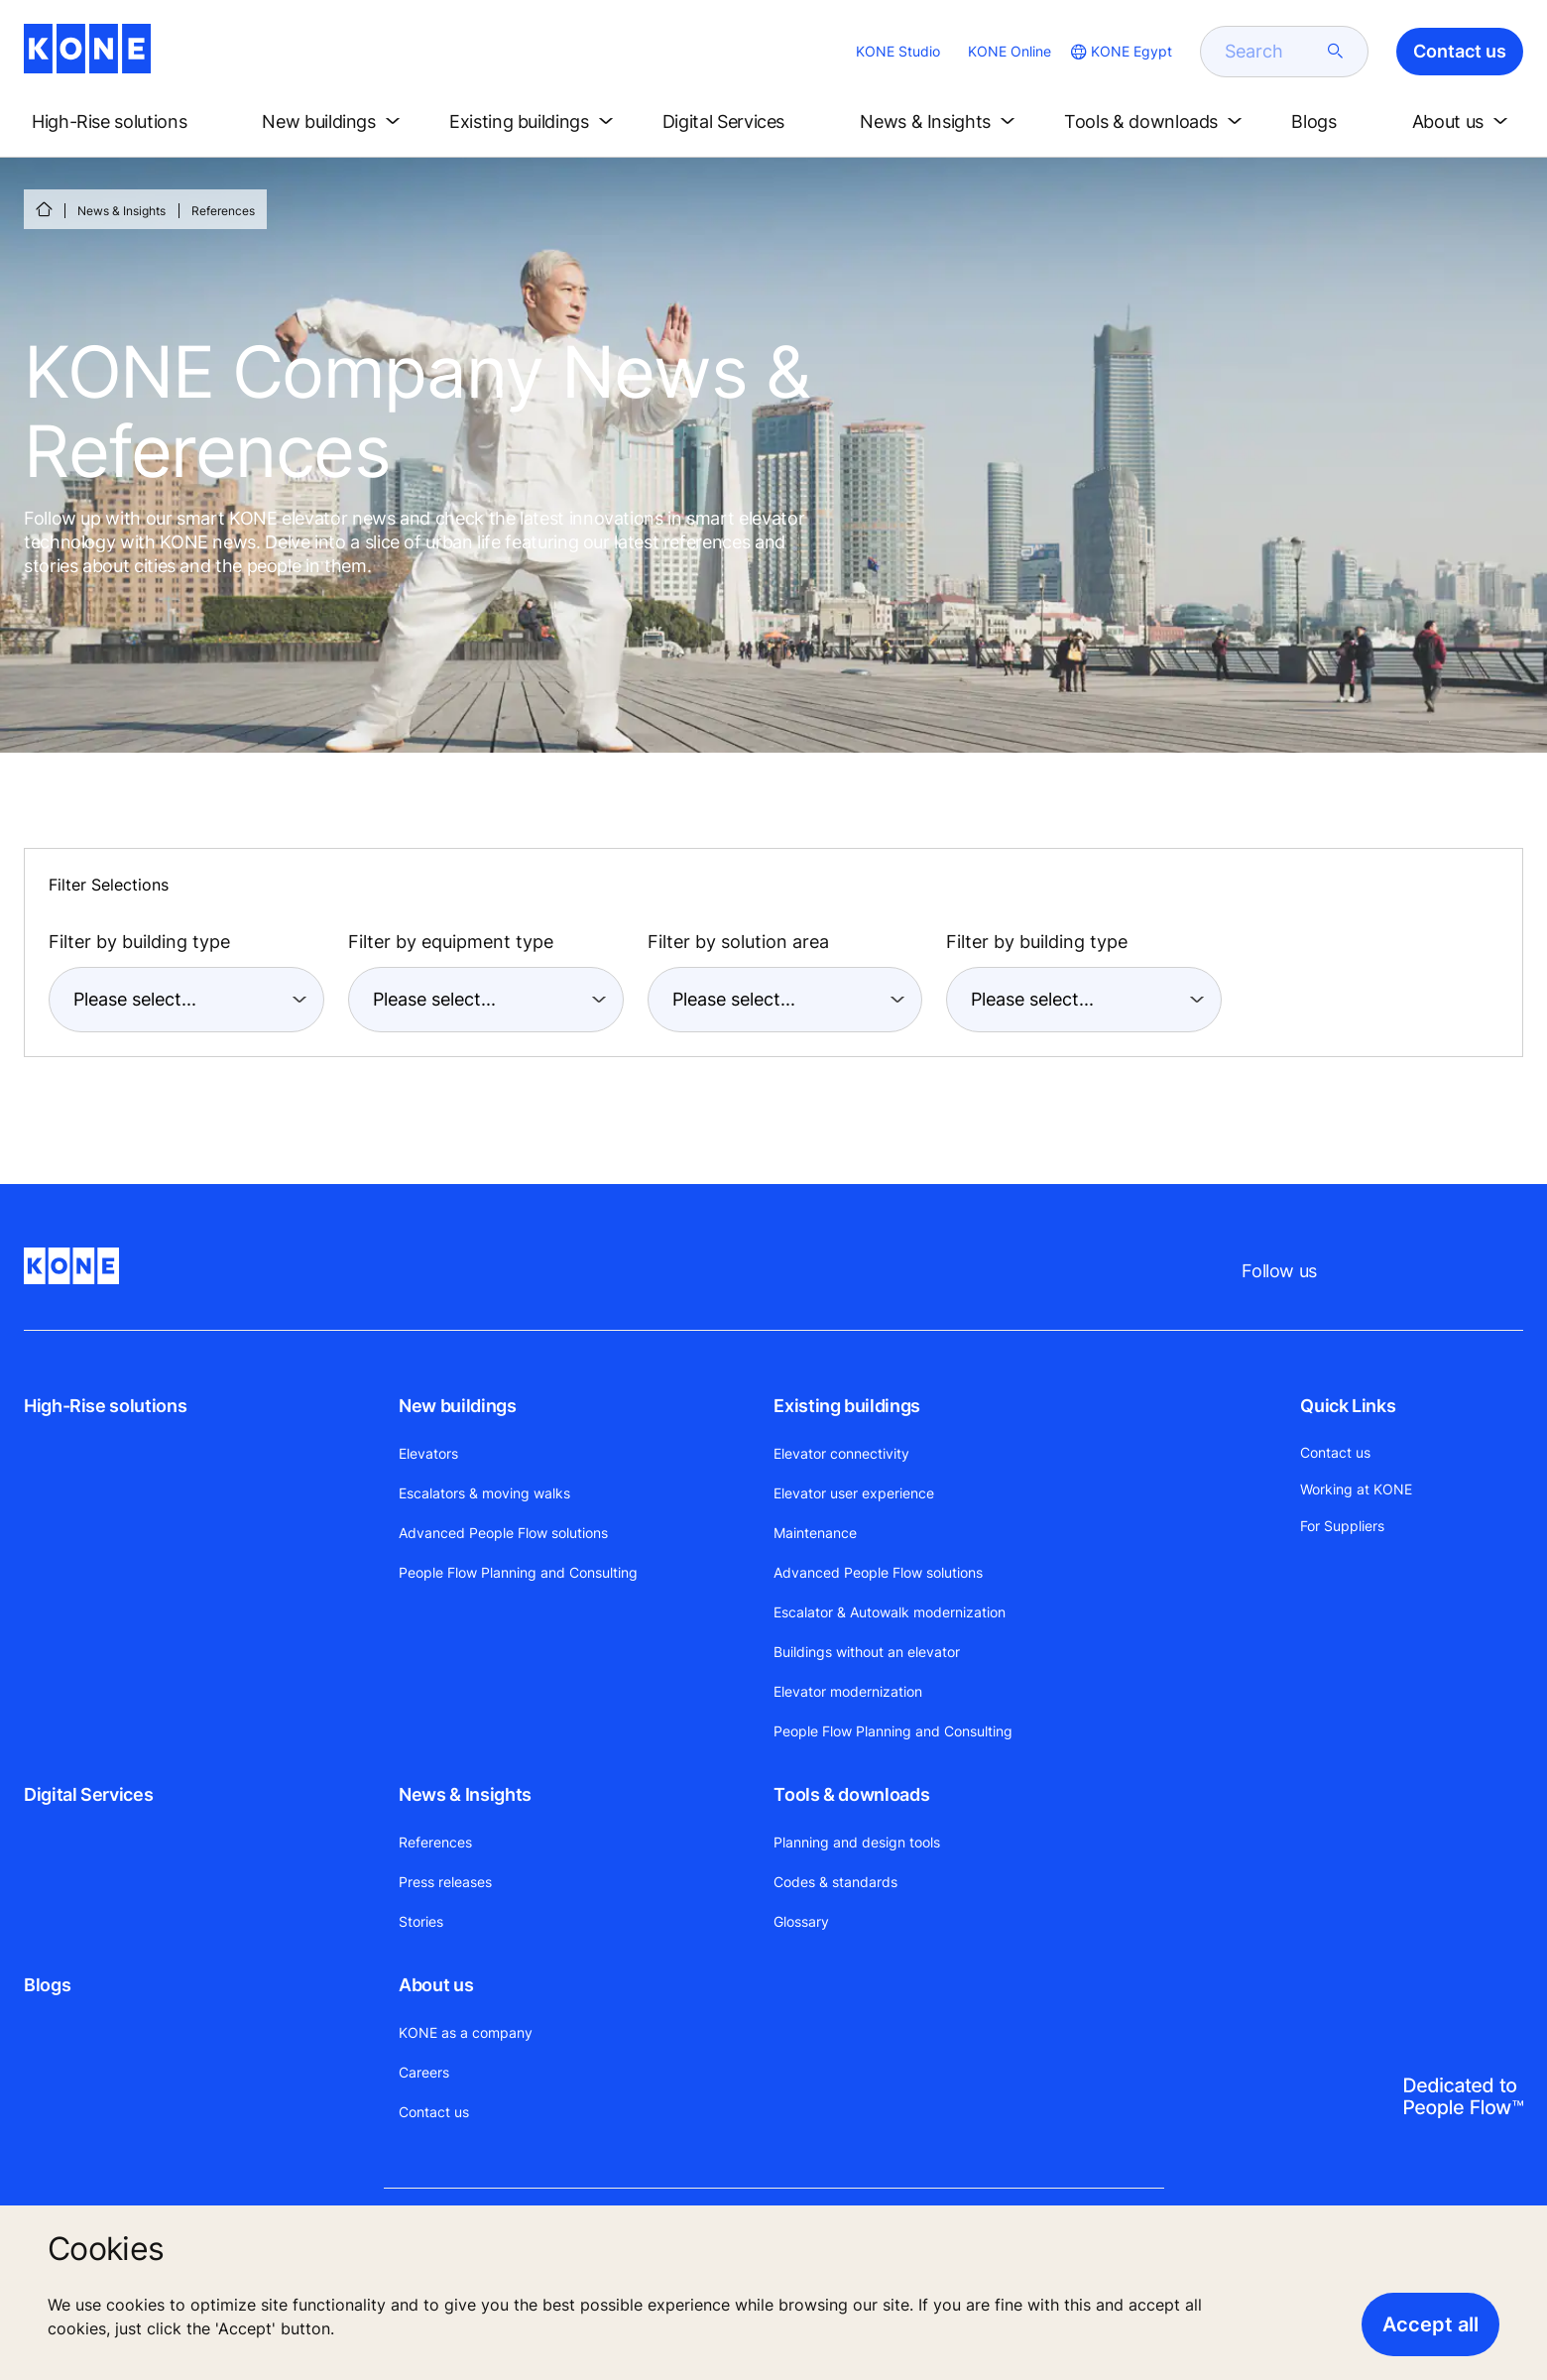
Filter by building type (139, 941)
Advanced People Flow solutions (503, 1532)
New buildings (457, 1405)
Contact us (434, 2111)
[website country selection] (1119, 52)
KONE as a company (466, 2032)
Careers (424, 2072)
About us (436, 1984)
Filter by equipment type (450, 941)
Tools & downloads (851, 1794)
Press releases (445, 1881)
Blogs (47, 1984)
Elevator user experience (854, 1493)
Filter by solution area (738, 941)
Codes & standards (835, 1881)
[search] (1272, 51)
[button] (126, 122)
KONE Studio (898, 51)
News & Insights (121, 210)
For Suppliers (1342, 1525)
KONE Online (1009, 51)
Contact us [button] (1459, 51)
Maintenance (815, 1532)
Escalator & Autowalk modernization (890, 1612)
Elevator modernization (848, 1691)
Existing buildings (847, 1405)
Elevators (428, 1453)
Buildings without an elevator (867, 1651)
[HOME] (44, 209)
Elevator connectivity (841, 1453)
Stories (421, 1921)
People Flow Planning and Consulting (518, 1572)
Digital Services (88, 1794)
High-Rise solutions (105, 1405)
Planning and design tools (857, 1842)
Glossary (801, 1921)
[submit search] (1336, 51)
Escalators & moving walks (484, 1493)
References (435, 1842)
